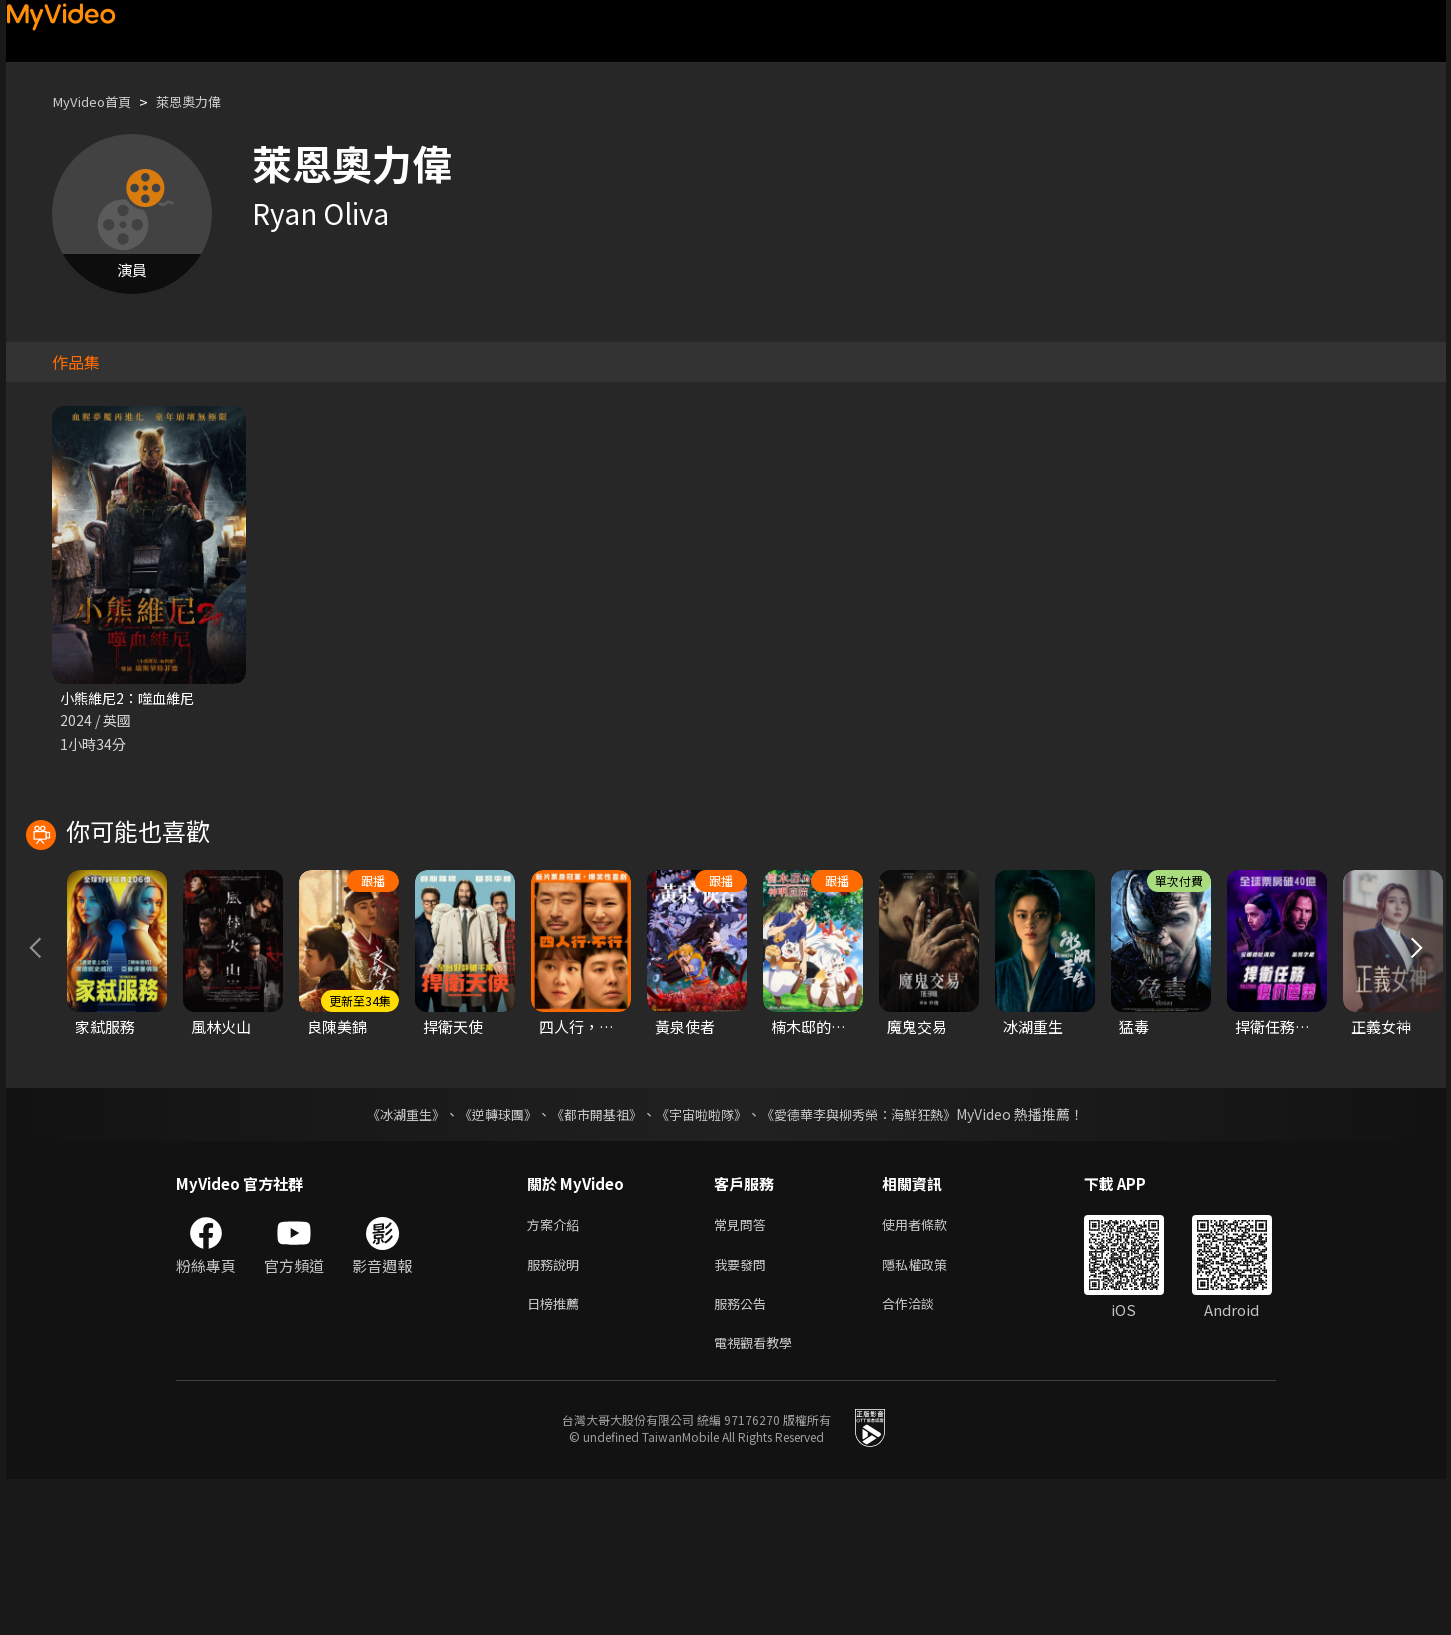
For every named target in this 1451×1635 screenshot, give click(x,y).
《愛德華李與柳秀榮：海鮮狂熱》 (872, 1259)
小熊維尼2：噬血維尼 (131, 698)
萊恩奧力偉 (205, 101)
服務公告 (744, 1454)
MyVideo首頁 (97, 101)
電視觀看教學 (759, 1496)
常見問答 (744, 1370)
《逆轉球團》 (487, 1259)
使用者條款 (931, 1370)
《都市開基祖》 (592, 1259)
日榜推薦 (557, 1454)
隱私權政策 (931, 1412)
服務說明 (557, 1412)
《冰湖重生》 (389, 1259)
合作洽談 (924, 1454)
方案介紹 (557, 1370)
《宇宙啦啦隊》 (704, 1259)
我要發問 (744, 1412)
